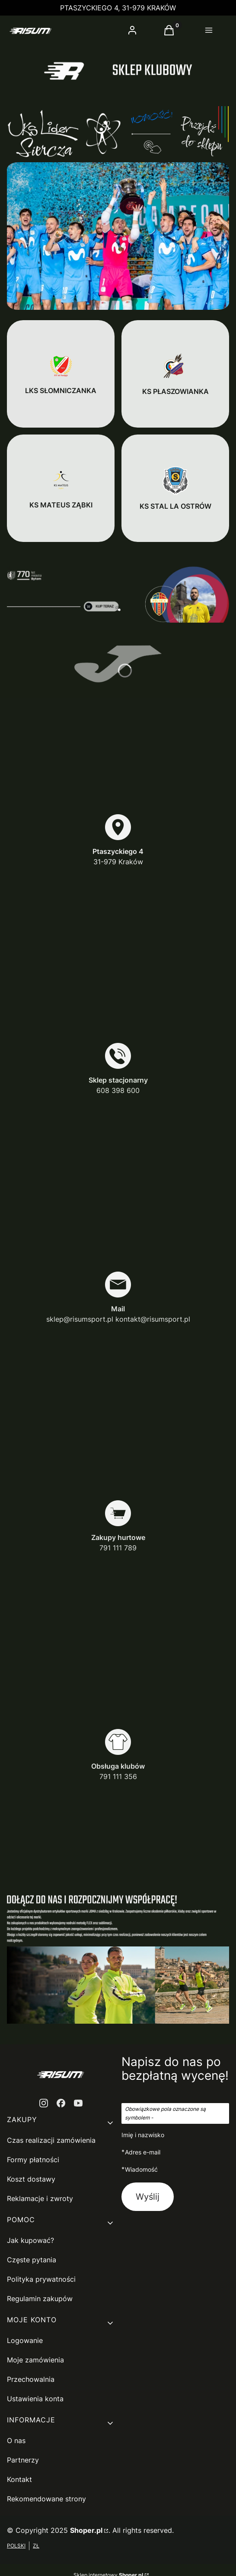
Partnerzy (23, 2460)
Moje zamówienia (35, 2360)
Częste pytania (31, 2259)
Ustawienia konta (35, 2398)
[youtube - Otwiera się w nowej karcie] (78, 2103)
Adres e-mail (142, 2152)
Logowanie (25, 2340)
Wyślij (147, 2197)
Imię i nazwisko (142, 2134)
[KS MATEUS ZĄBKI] (61, 488)
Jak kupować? (30, 2240)
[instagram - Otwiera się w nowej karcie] (43, 2103)
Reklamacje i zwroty (40, 2198)
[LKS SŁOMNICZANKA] (61, 374)
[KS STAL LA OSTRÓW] (175, 488)
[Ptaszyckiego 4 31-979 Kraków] (118, 840)
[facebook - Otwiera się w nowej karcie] (61, 2103)
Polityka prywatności (41, 2279)
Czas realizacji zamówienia (51, 2140)
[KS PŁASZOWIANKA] (175, 374)
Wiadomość (141, 2169)
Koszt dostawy (31, 2179)
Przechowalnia (30, 2379)
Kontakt (19, 2479)
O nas (16, 2440)
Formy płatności (33, 2159)
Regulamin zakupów (40, 2298)
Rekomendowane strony (46, 2498)
